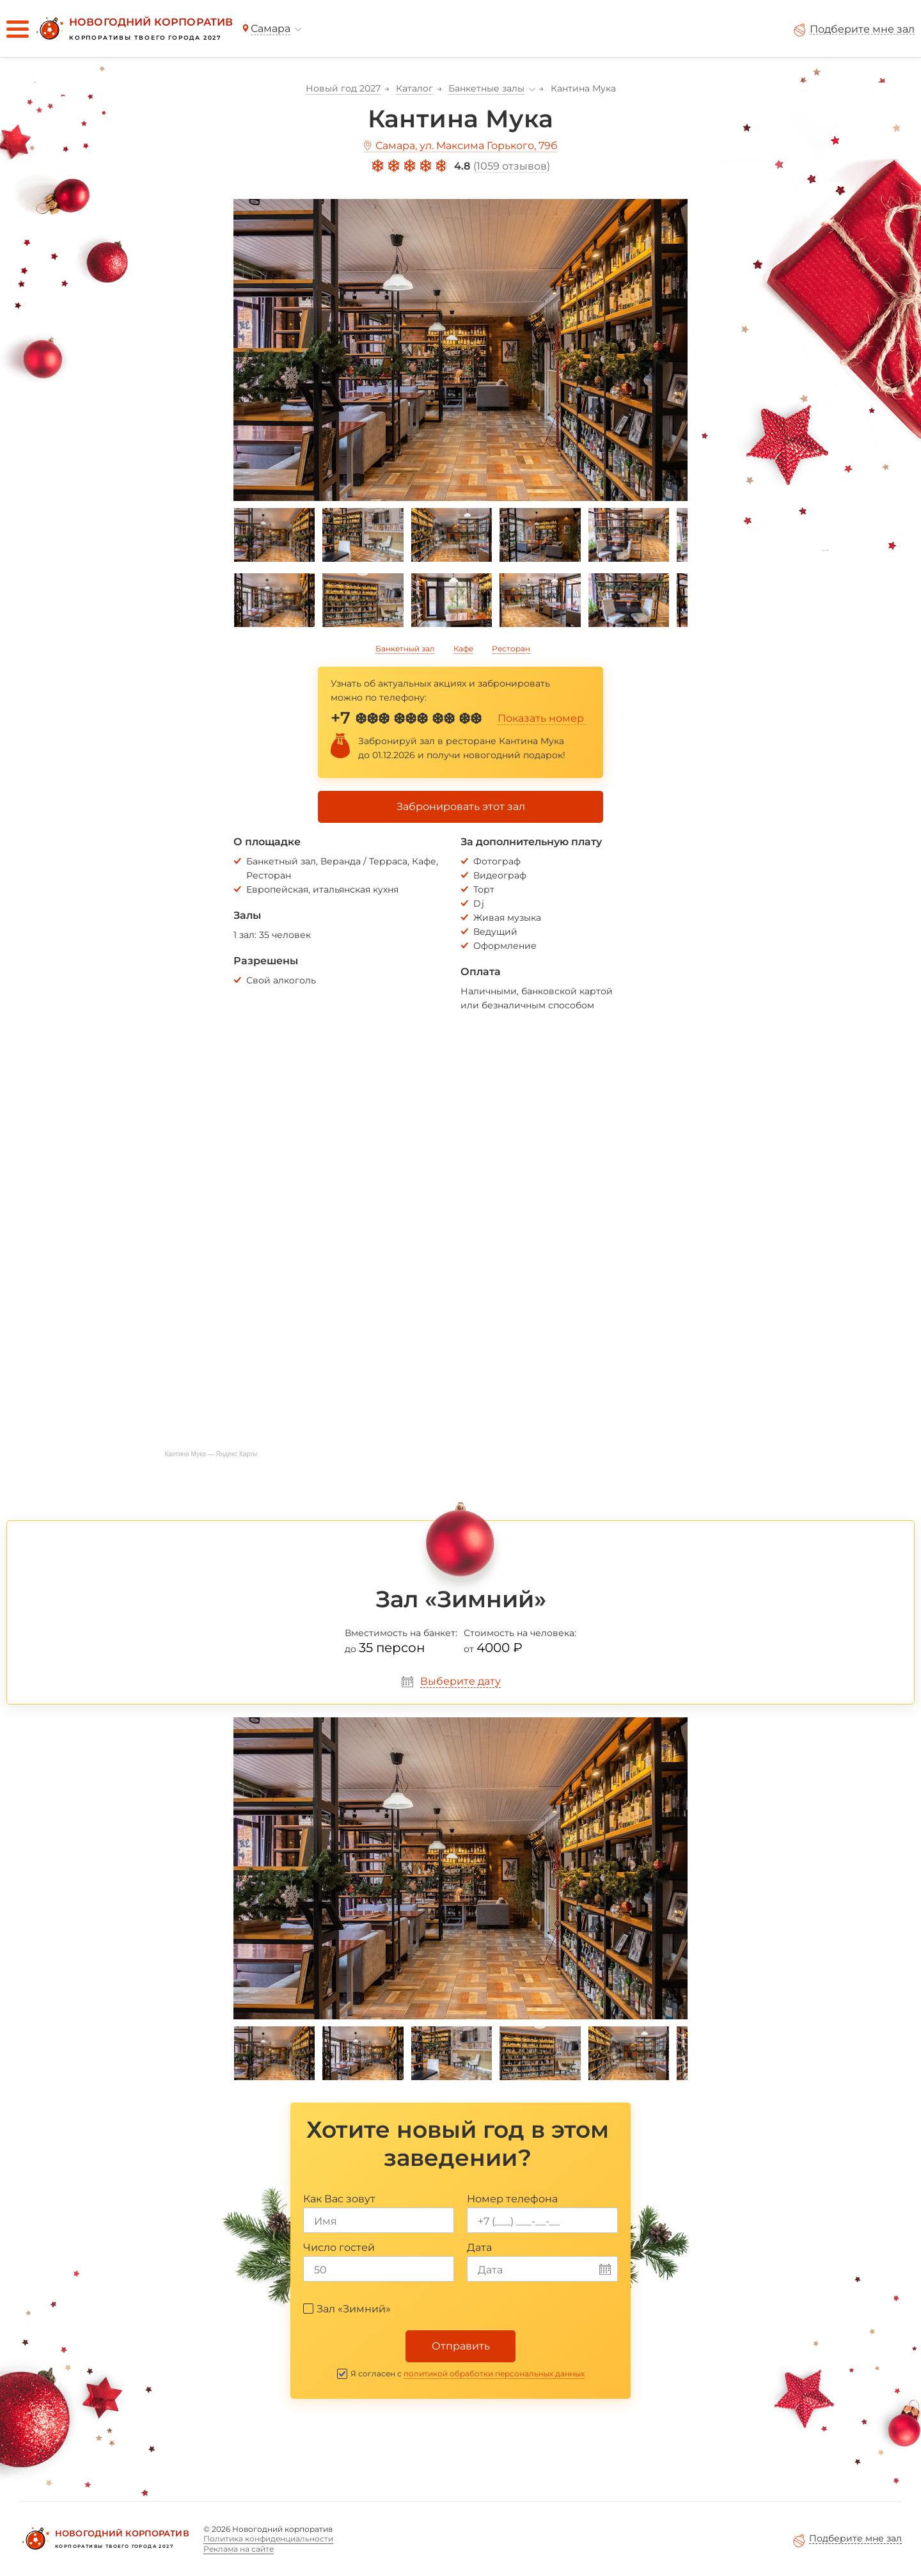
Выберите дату (460, 1681)
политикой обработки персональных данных (494, 2373)
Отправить (461, 2346)
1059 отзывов (511, 166)
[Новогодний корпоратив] (133, 29)
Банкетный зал (405, 648)
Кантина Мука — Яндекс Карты (211, 1454)
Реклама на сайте (238, 2549)
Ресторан (511, 648)
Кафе (463, 648)
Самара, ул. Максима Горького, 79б (466, 145)
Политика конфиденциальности (268, 2538)
